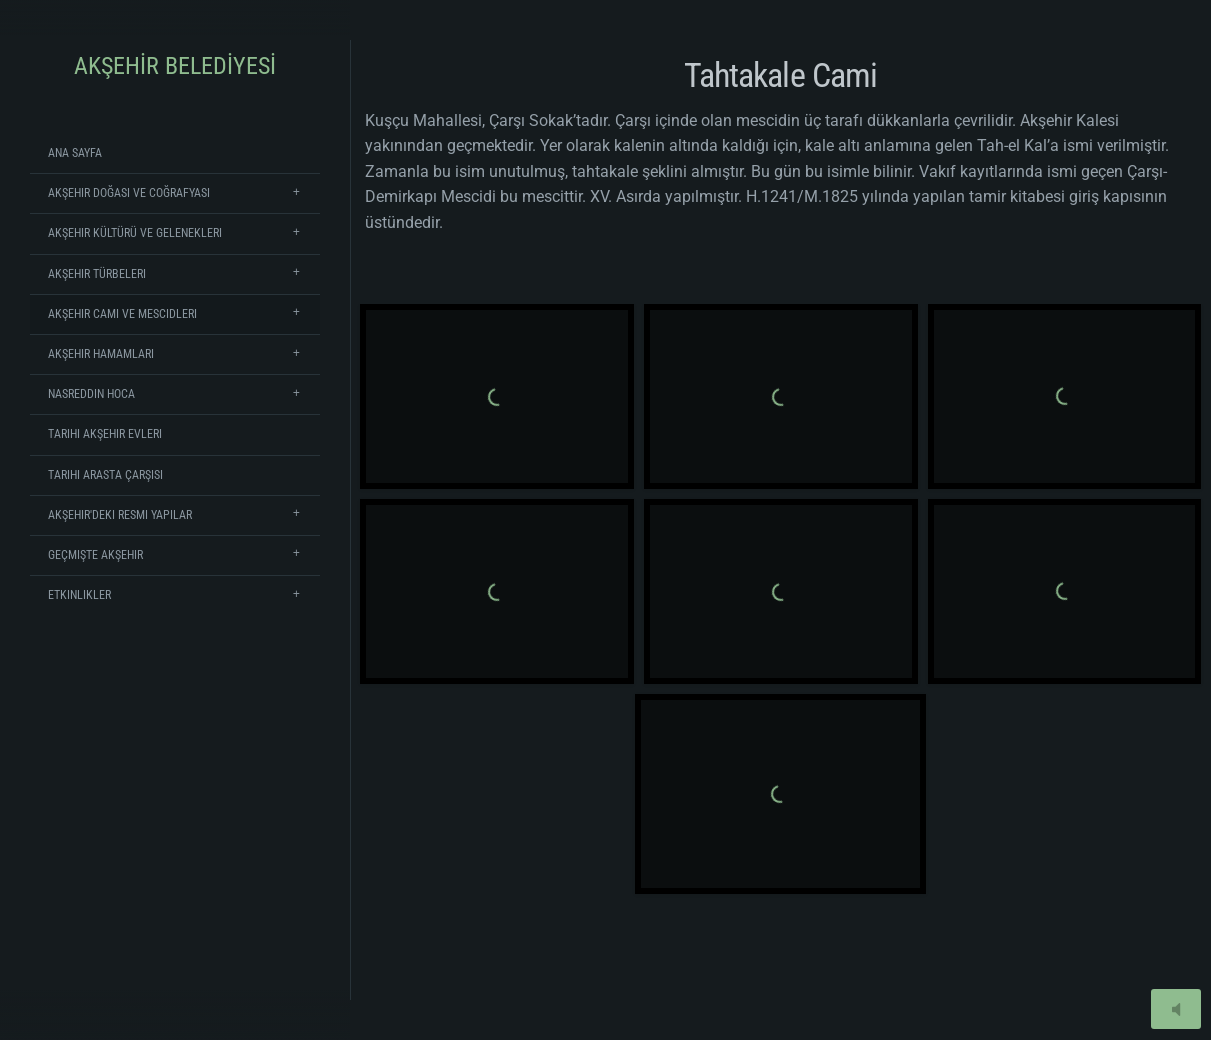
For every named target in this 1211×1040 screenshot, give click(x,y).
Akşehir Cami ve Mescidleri (122, 314)
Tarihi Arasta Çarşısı (105, 475)
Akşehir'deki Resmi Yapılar (120, 515)
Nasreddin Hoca (91, 394)
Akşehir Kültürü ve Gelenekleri (135, 233)
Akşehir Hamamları (101, 354)
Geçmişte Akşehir (95, 555)
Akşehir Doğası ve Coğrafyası (129, 193)
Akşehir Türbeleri (97, 274)
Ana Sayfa (75, 153)
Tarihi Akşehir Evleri (105, 434)
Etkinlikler (79, 595)
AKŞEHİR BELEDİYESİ (175, 66)
